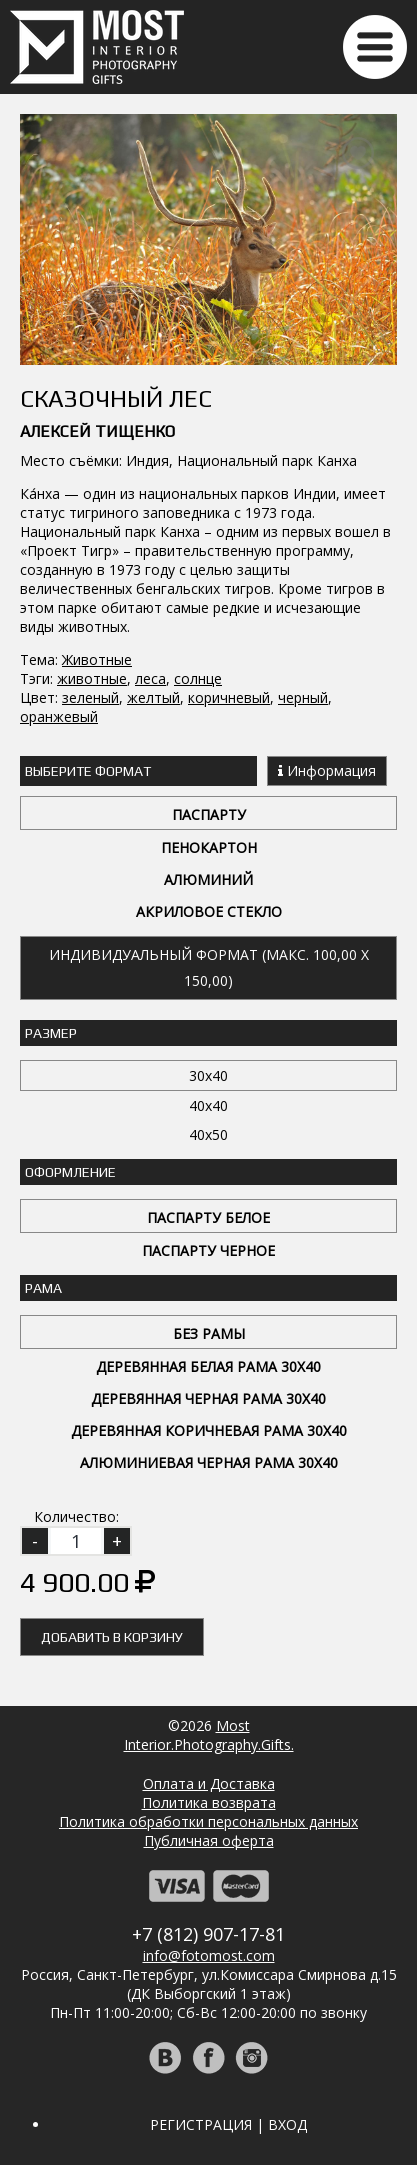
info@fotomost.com (209, 1955)
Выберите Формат (88, 771)
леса (150, 678)
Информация (327, 770)
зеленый (90, 697)
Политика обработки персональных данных (208, 1821)
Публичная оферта (209, 1840)
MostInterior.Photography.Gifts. (209, 1735)
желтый (153, 697)
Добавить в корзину (112, 1637)
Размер (51, 1033)
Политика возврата (209, 1802)
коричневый (229, 697)
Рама (43, 1288)
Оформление (70, 1172)
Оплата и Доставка (209, 1783)
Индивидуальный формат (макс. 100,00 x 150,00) (209, 967)
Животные (97, 659)
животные (92, 678)
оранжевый (59, 716)
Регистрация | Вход (228, 2124)
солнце (198, 678)
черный (303, 697)
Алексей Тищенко (97, 431)
